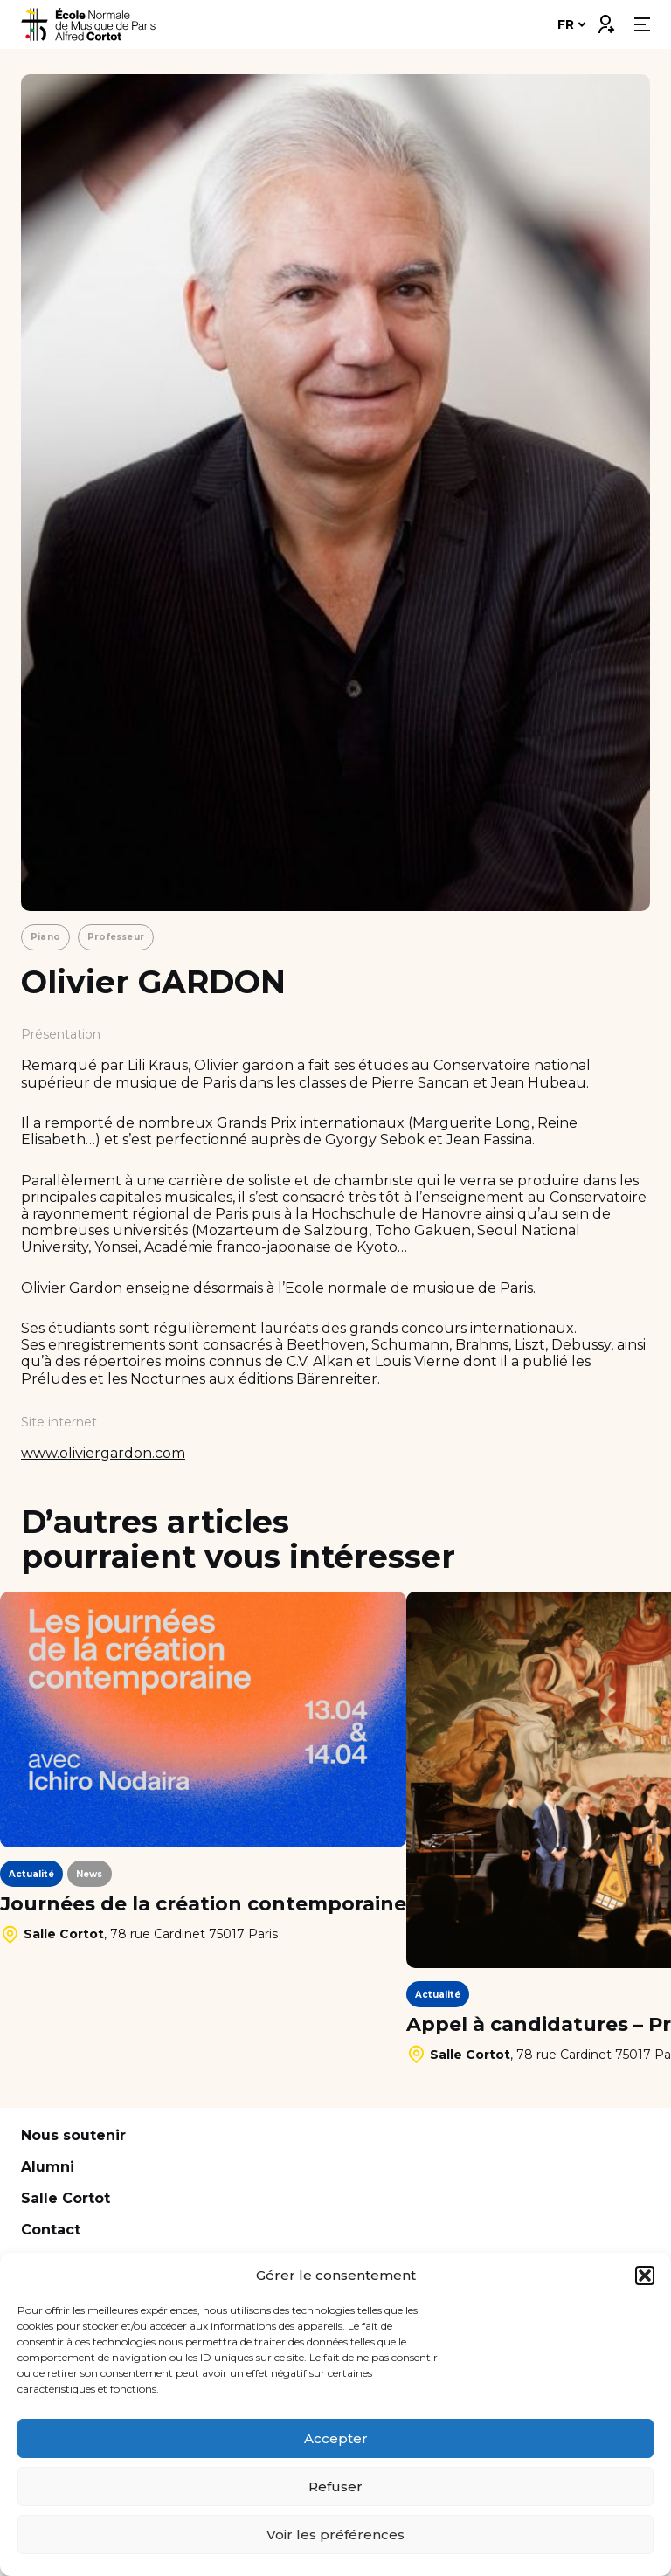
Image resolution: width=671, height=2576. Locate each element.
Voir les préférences (335, 2534)
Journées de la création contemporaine (203, 1904)
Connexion (605, 20)
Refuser (335, 2486)
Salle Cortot (65, 2198)
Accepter (336, 2438)
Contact (50, 2229)
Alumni (47, 2166)
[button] (645, 2275)
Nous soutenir (73, 2135)
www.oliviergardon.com (103, 1453)
